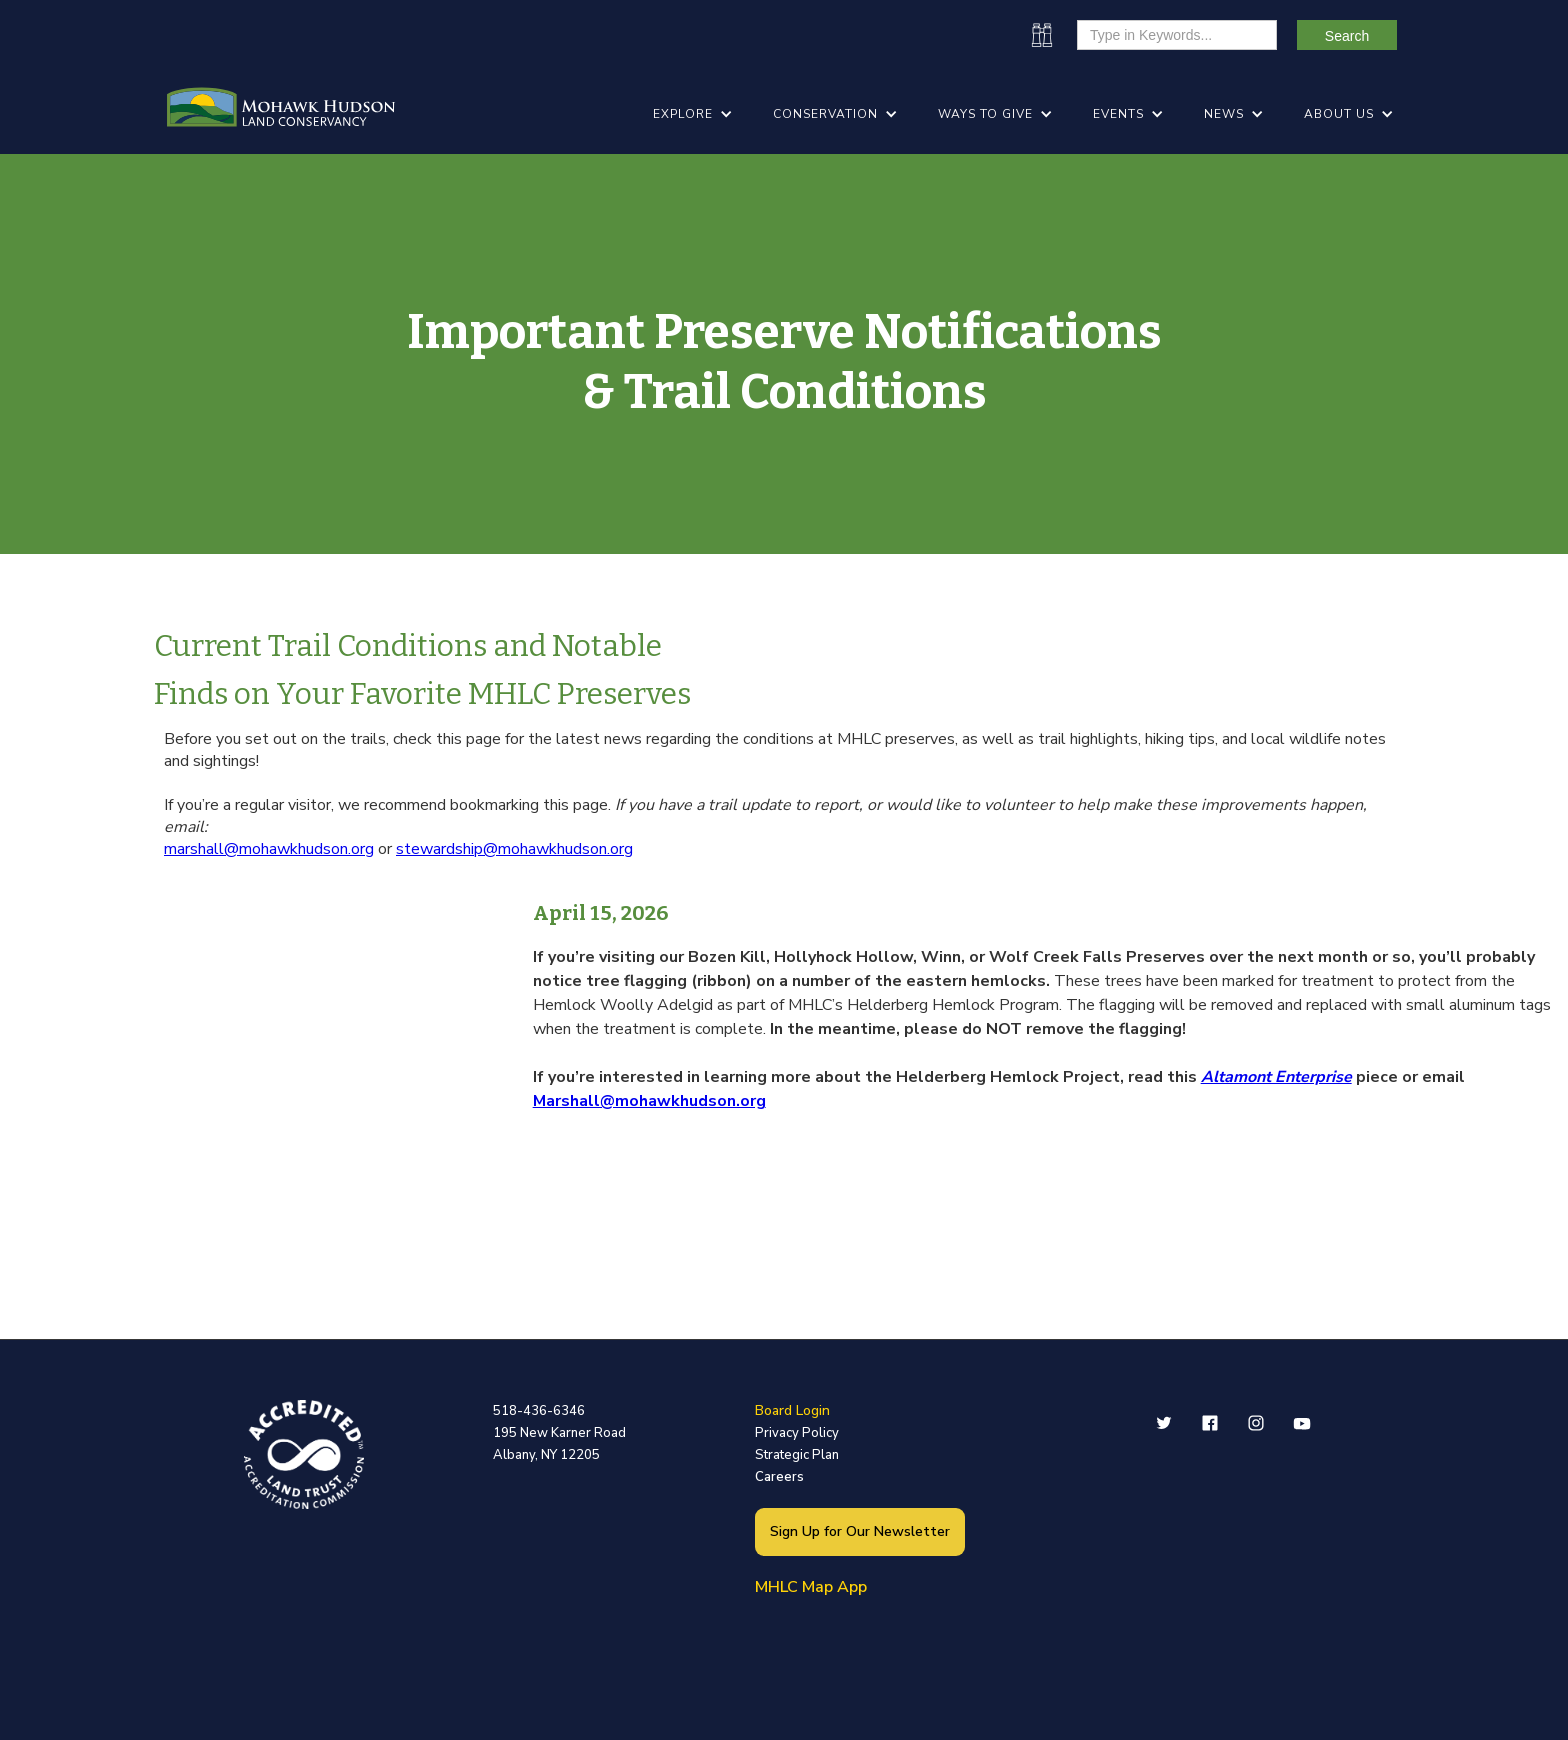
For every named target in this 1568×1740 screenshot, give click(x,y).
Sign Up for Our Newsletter (860, 1531)
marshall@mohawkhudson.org (269, 849)
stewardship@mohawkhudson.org (514, 849)
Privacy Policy (797, 1433)
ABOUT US (1339, 114)
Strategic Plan (797, 1455)
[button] (693, 114)
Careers (779, 1477)
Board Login (792, 1410)
